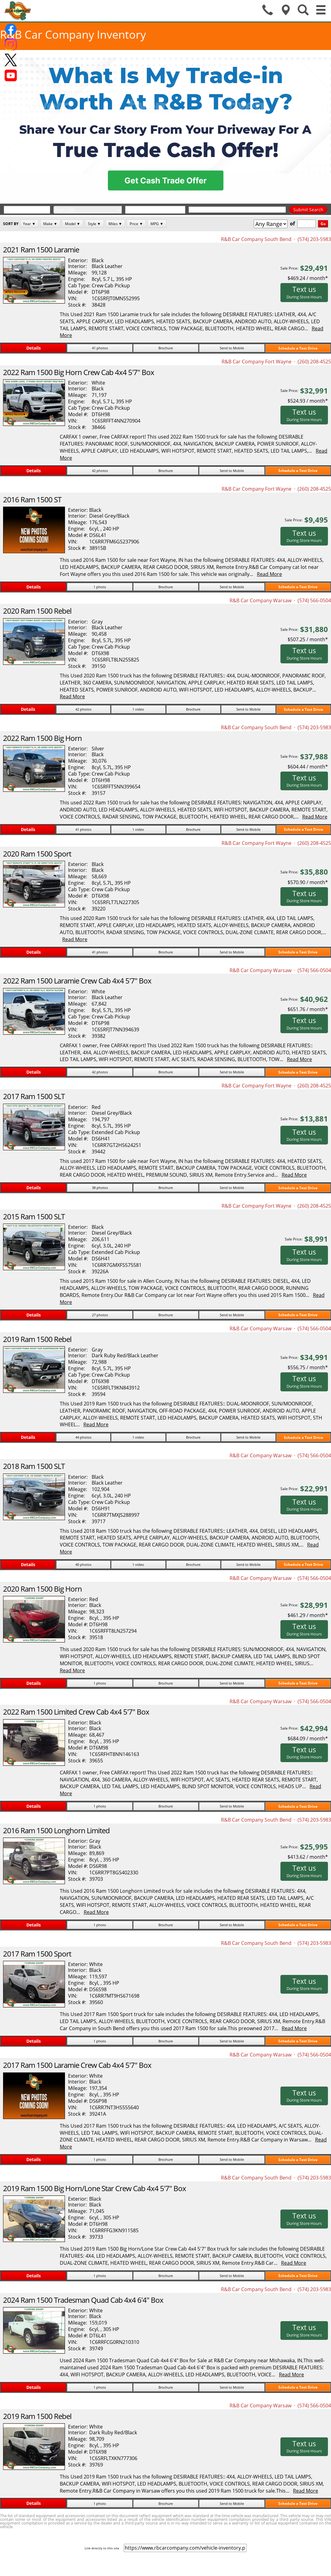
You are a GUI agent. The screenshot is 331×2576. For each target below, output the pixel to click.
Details (33, 348)
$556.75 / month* (307, 1367)
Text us (304, 292)
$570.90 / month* (307, 882)
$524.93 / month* (307, 400)
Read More (269, 574)
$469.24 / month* (307, 278)
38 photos (100, 1187)
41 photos (100, 348)
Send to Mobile (232, 348)
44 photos (83, 1437)
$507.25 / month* (307, 639)
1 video (138, 709)
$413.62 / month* (307, 1856)
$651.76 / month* (307, 1009)
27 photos (100, 1315)
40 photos (83, 1564)
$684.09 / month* (307, 1738)
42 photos (100, 470)
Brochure (165, 348)
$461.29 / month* (307, 1615)
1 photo (99, 587)
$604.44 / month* (307, 766)
